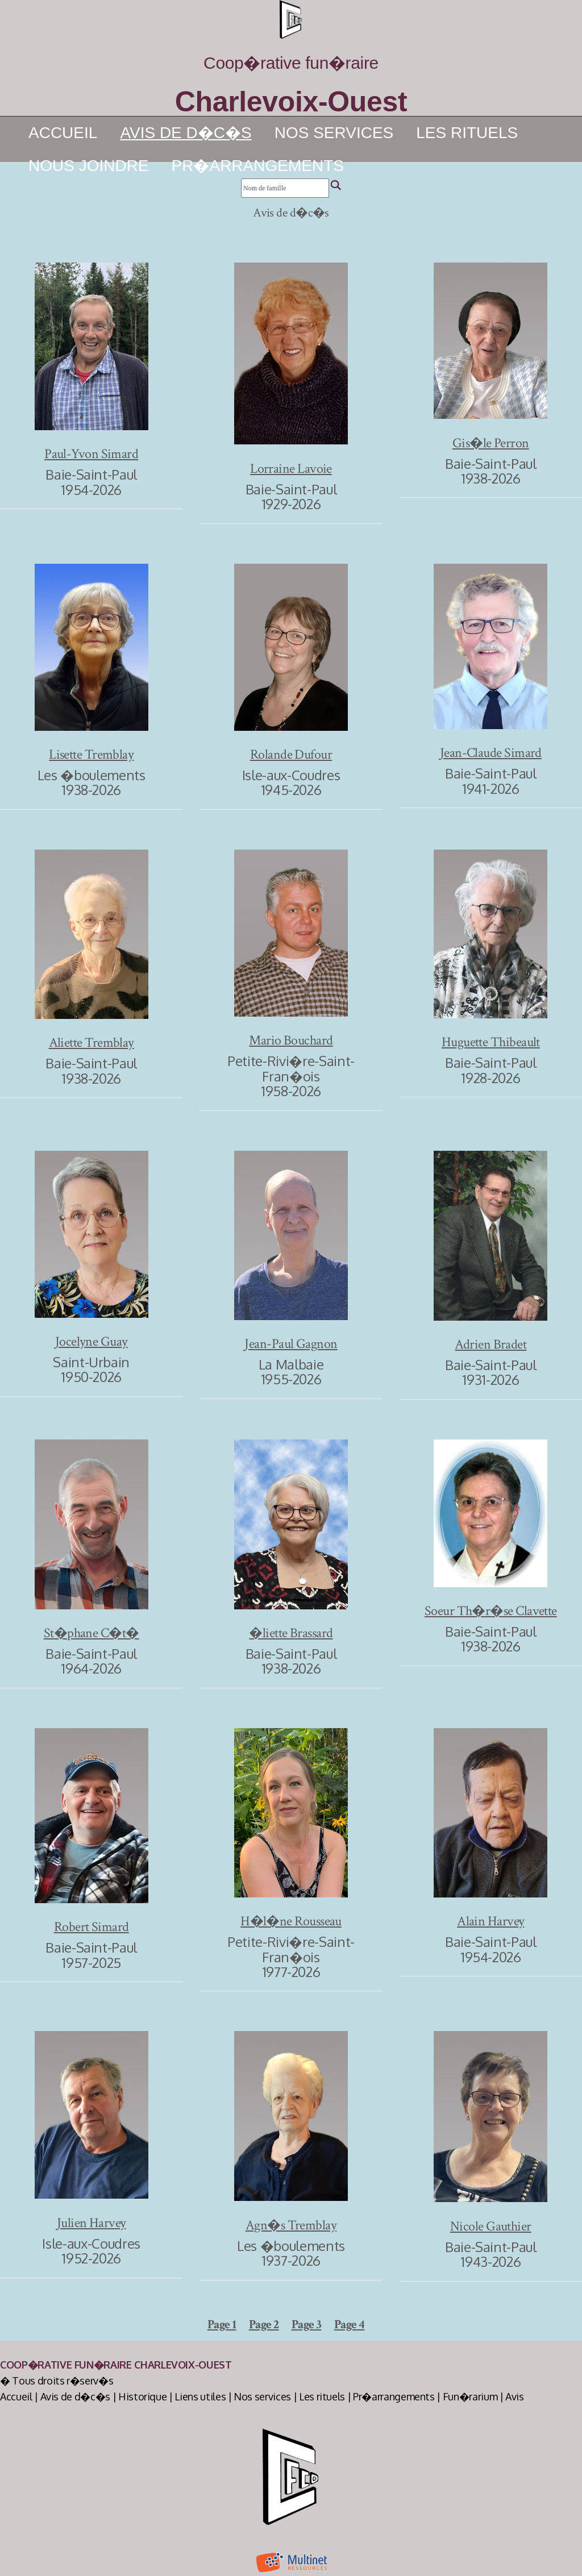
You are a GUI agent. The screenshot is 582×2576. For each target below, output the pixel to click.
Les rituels (467, 133)
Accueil (62, 133)
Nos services (334, 133)
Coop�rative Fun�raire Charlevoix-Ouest (116, 2364)
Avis (514, 2396)
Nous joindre (88, 165)
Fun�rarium (470, 2396)
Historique (142, 2396)
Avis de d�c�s (75, 2396)
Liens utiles (200, 2396)
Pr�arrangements (258, 165)
